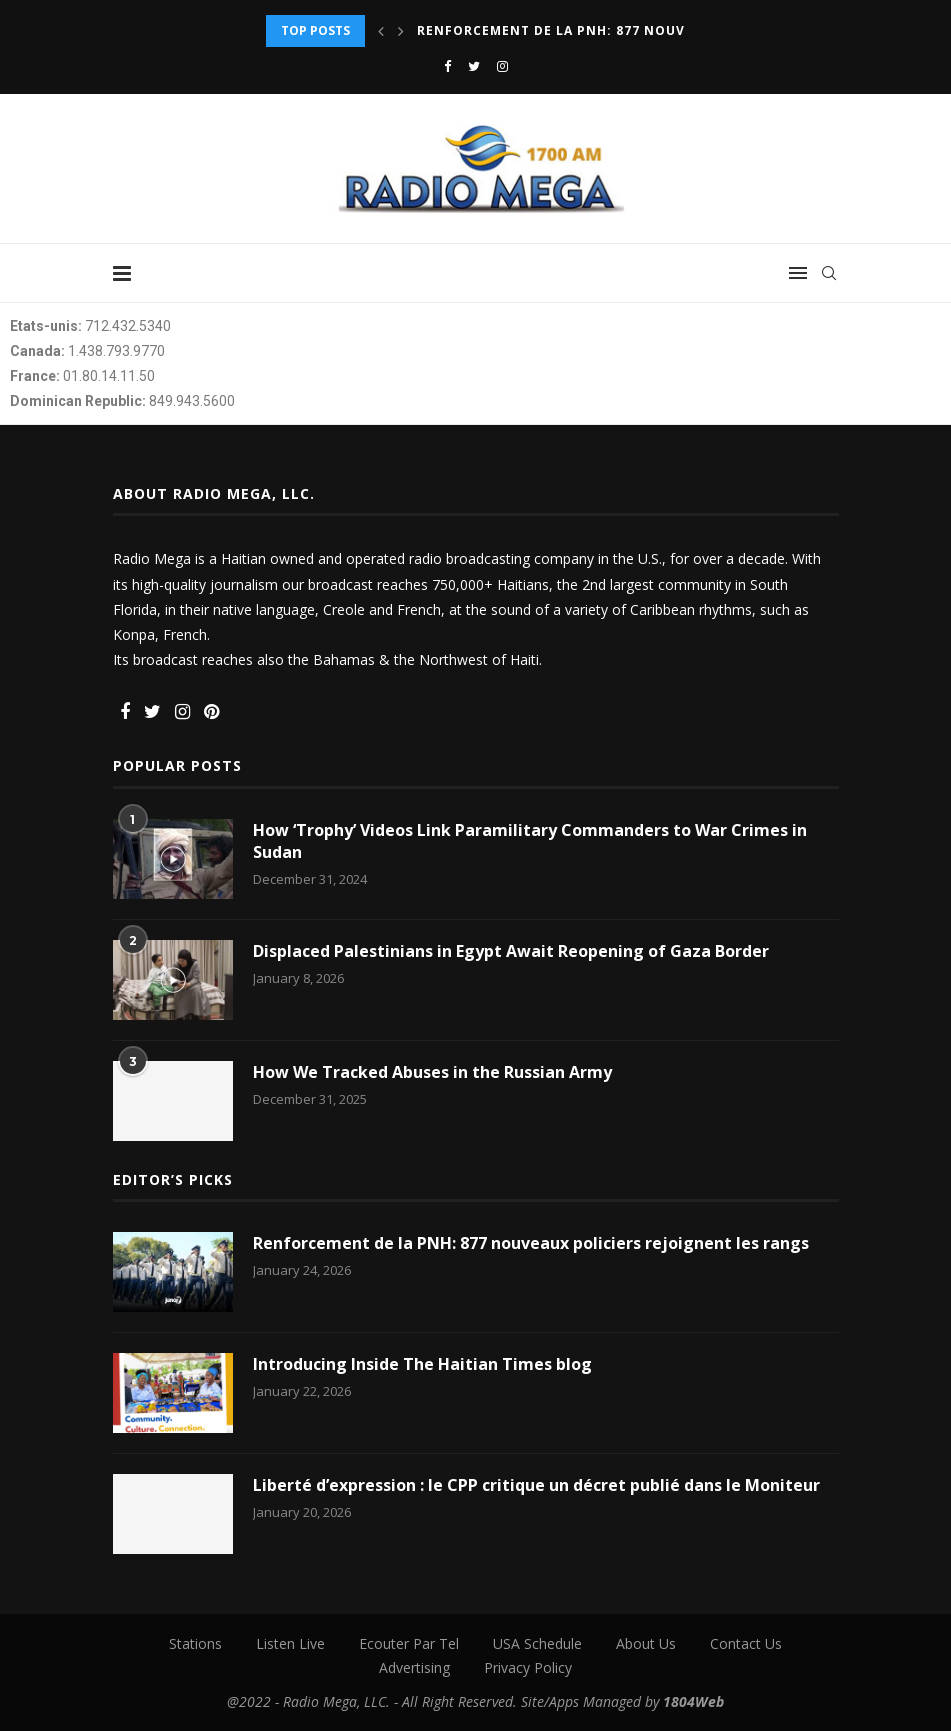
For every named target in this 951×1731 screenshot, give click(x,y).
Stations (195, 1643)
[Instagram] (502, 66)
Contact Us (746, 1643)
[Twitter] (474, 66)
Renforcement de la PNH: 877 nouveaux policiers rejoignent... (660, 30)
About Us (646, 1643)
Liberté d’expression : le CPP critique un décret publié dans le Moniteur (536, 1485)
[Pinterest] (211, 712)
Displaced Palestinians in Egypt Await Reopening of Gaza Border (511, 951)
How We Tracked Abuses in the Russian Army (432, 1072)
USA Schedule (537, 1643)
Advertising (414, 1667)
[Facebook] (447, 66)
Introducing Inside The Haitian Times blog (422, 1364)
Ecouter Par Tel (409, 1643)
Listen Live (290, 1643)
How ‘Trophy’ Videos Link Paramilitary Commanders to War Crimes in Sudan (530, 841)
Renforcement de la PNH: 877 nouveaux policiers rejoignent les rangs (531, 1243)
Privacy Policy (528, 1667)
